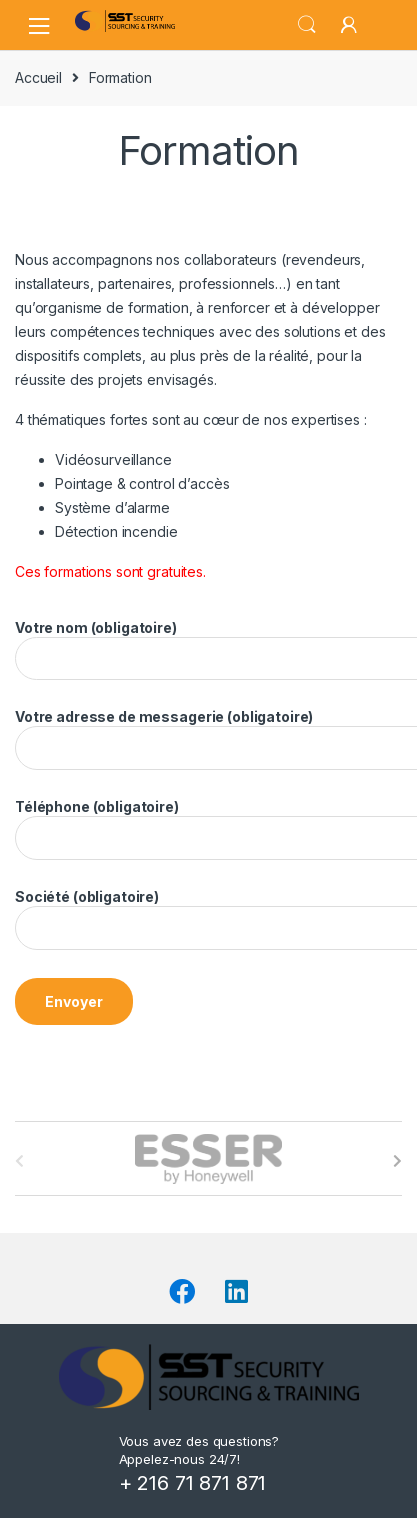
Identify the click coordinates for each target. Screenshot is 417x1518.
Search (307, 25)
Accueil (38, 77)
